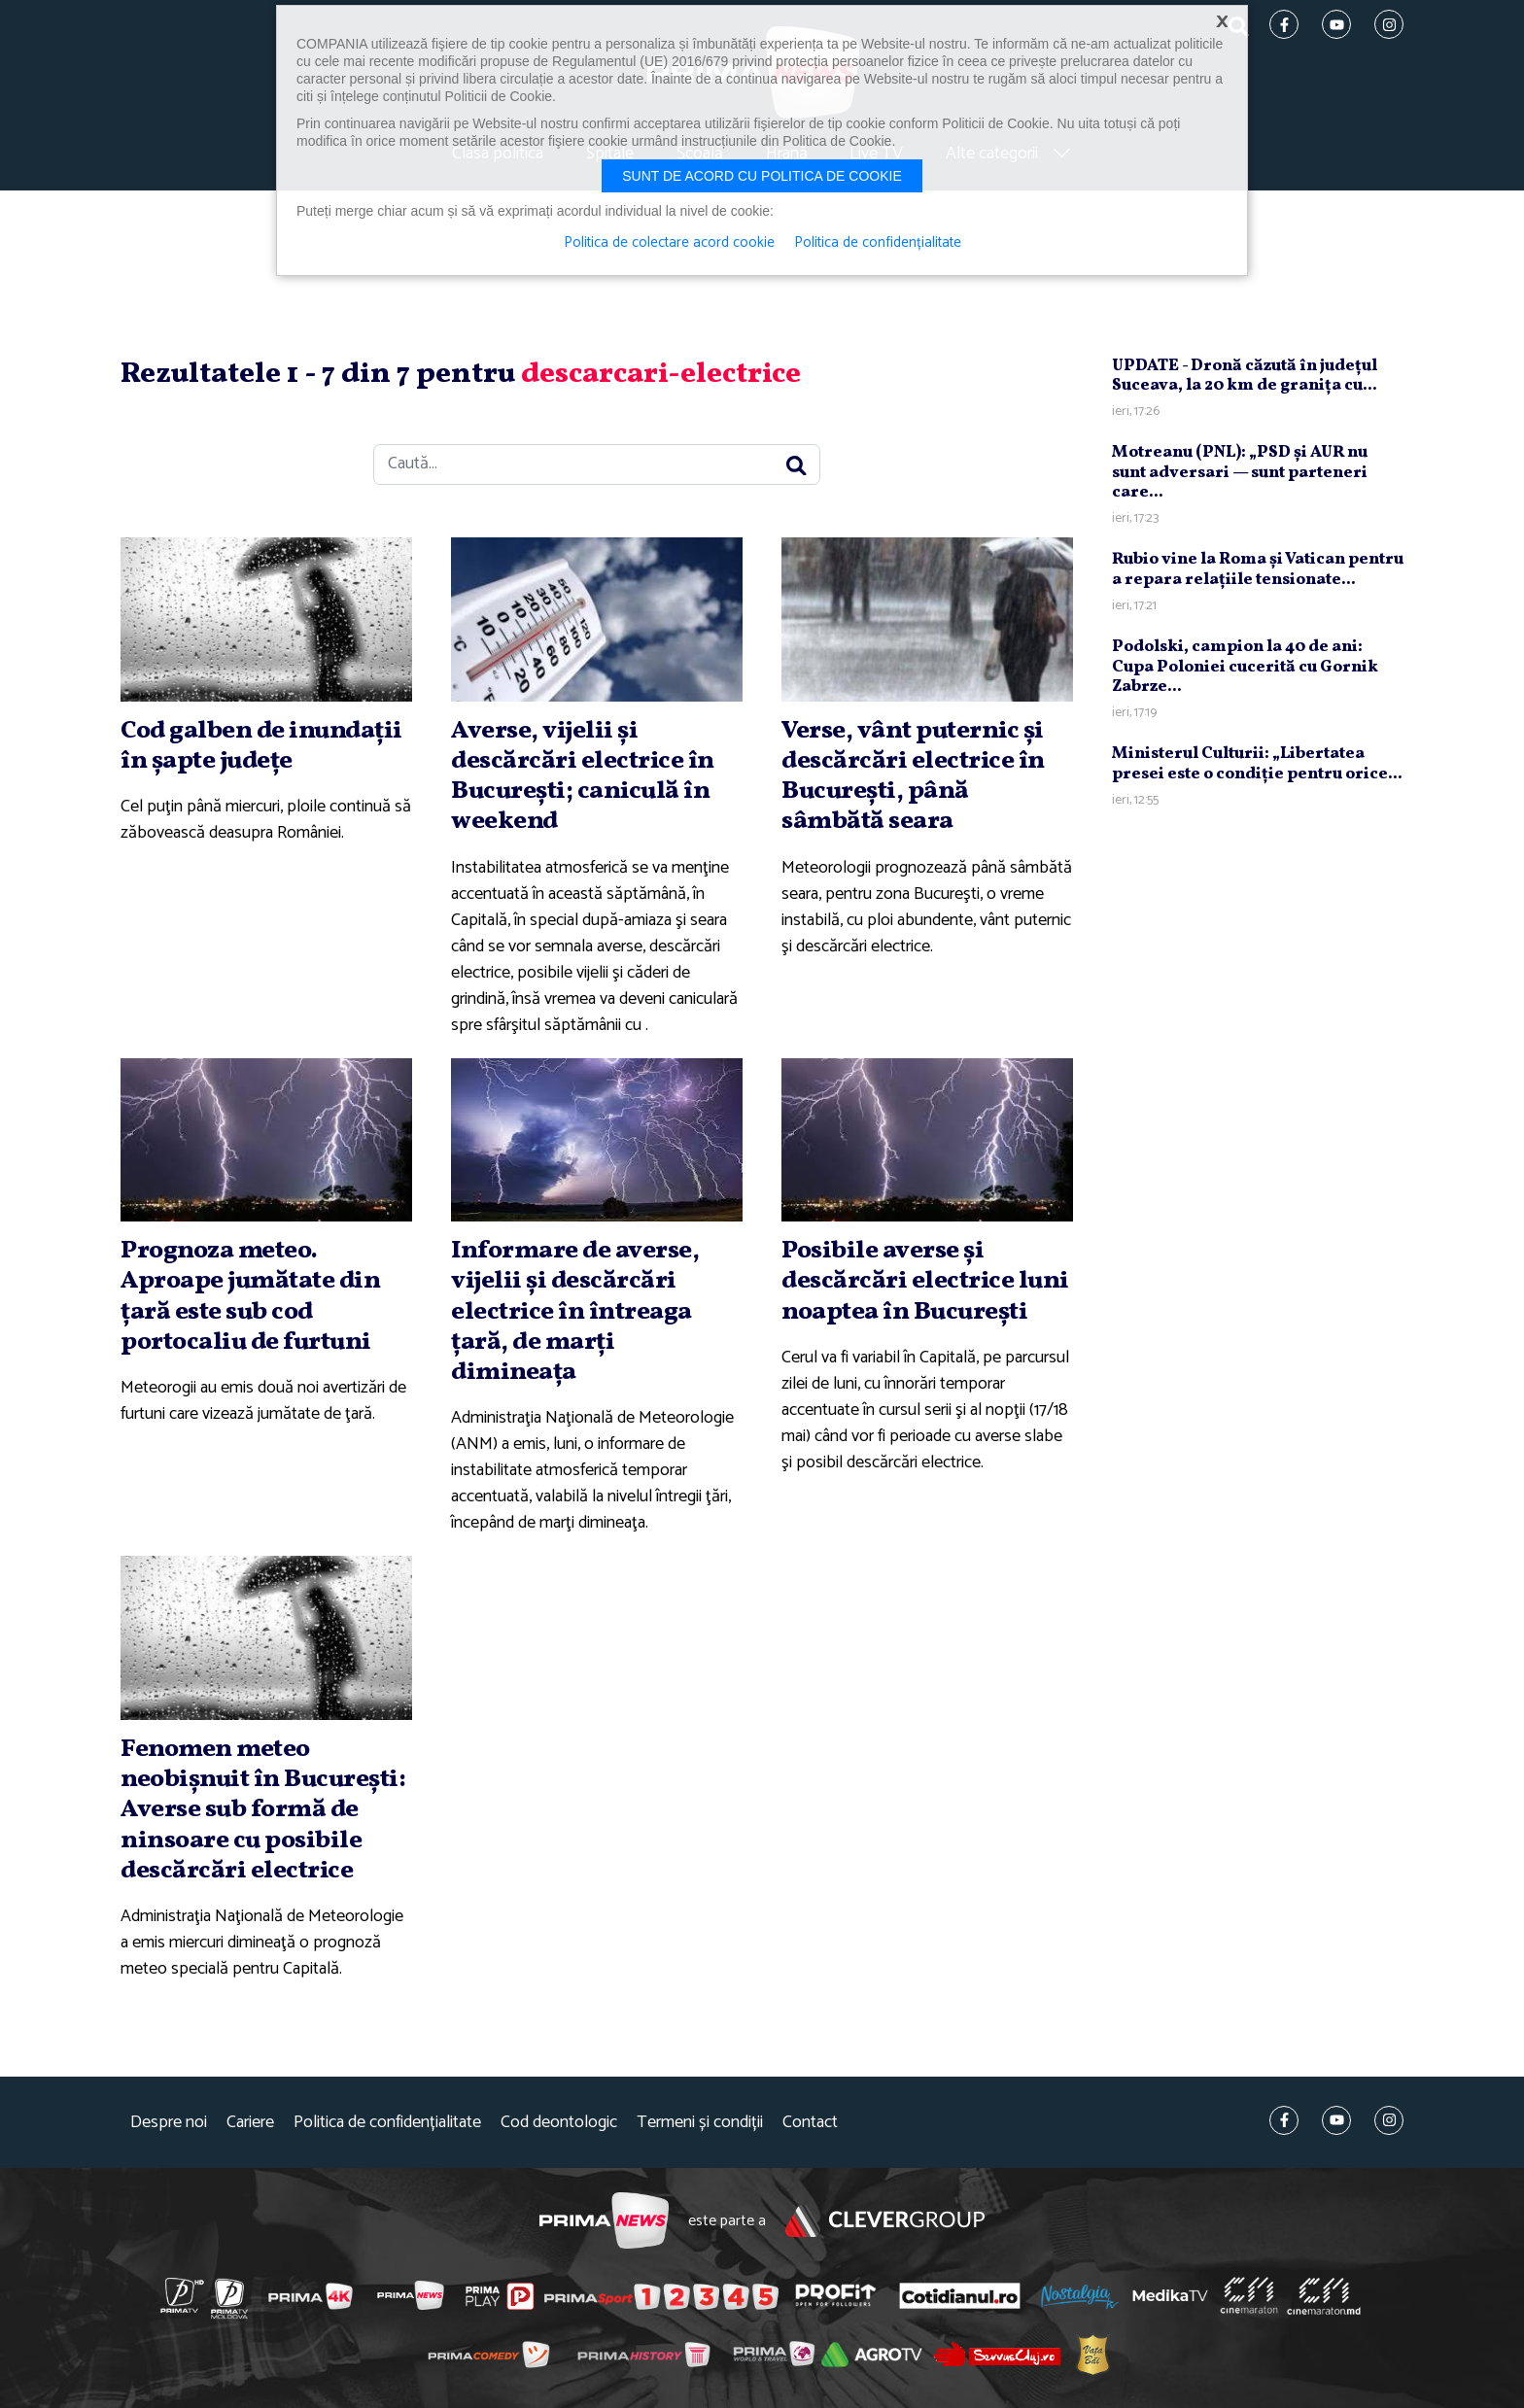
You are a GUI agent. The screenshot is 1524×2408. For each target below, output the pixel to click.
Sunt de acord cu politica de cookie (762, 176)
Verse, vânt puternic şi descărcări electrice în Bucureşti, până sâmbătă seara (913, 776)
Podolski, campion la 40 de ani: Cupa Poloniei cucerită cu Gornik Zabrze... (1245, 667)
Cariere (250, 2123)
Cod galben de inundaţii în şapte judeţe (261, 745)
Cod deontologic (559, 2123)
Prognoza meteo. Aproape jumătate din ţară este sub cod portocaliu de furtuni (250, 1296)
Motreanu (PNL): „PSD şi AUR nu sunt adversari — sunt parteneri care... (1240, 472)
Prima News (604, 2221)
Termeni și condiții (700, 2123)
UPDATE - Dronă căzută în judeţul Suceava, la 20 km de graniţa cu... (1244, 375)
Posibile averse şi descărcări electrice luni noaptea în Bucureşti (925, 1280)
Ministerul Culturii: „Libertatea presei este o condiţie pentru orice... (1257, 763)
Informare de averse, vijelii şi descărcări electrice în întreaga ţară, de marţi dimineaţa (575, 1311)
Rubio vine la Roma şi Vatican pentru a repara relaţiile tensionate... (1257, 569)
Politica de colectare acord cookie (669, 243)
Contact (810, 2123)
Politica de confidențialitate (387, 2123)
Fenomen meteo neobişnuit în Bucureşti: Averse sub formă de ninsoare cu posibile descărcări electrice (263, 1810)
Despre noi (168, 2123)
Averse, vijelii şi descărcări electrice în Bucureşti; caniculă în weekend (582, 776)
